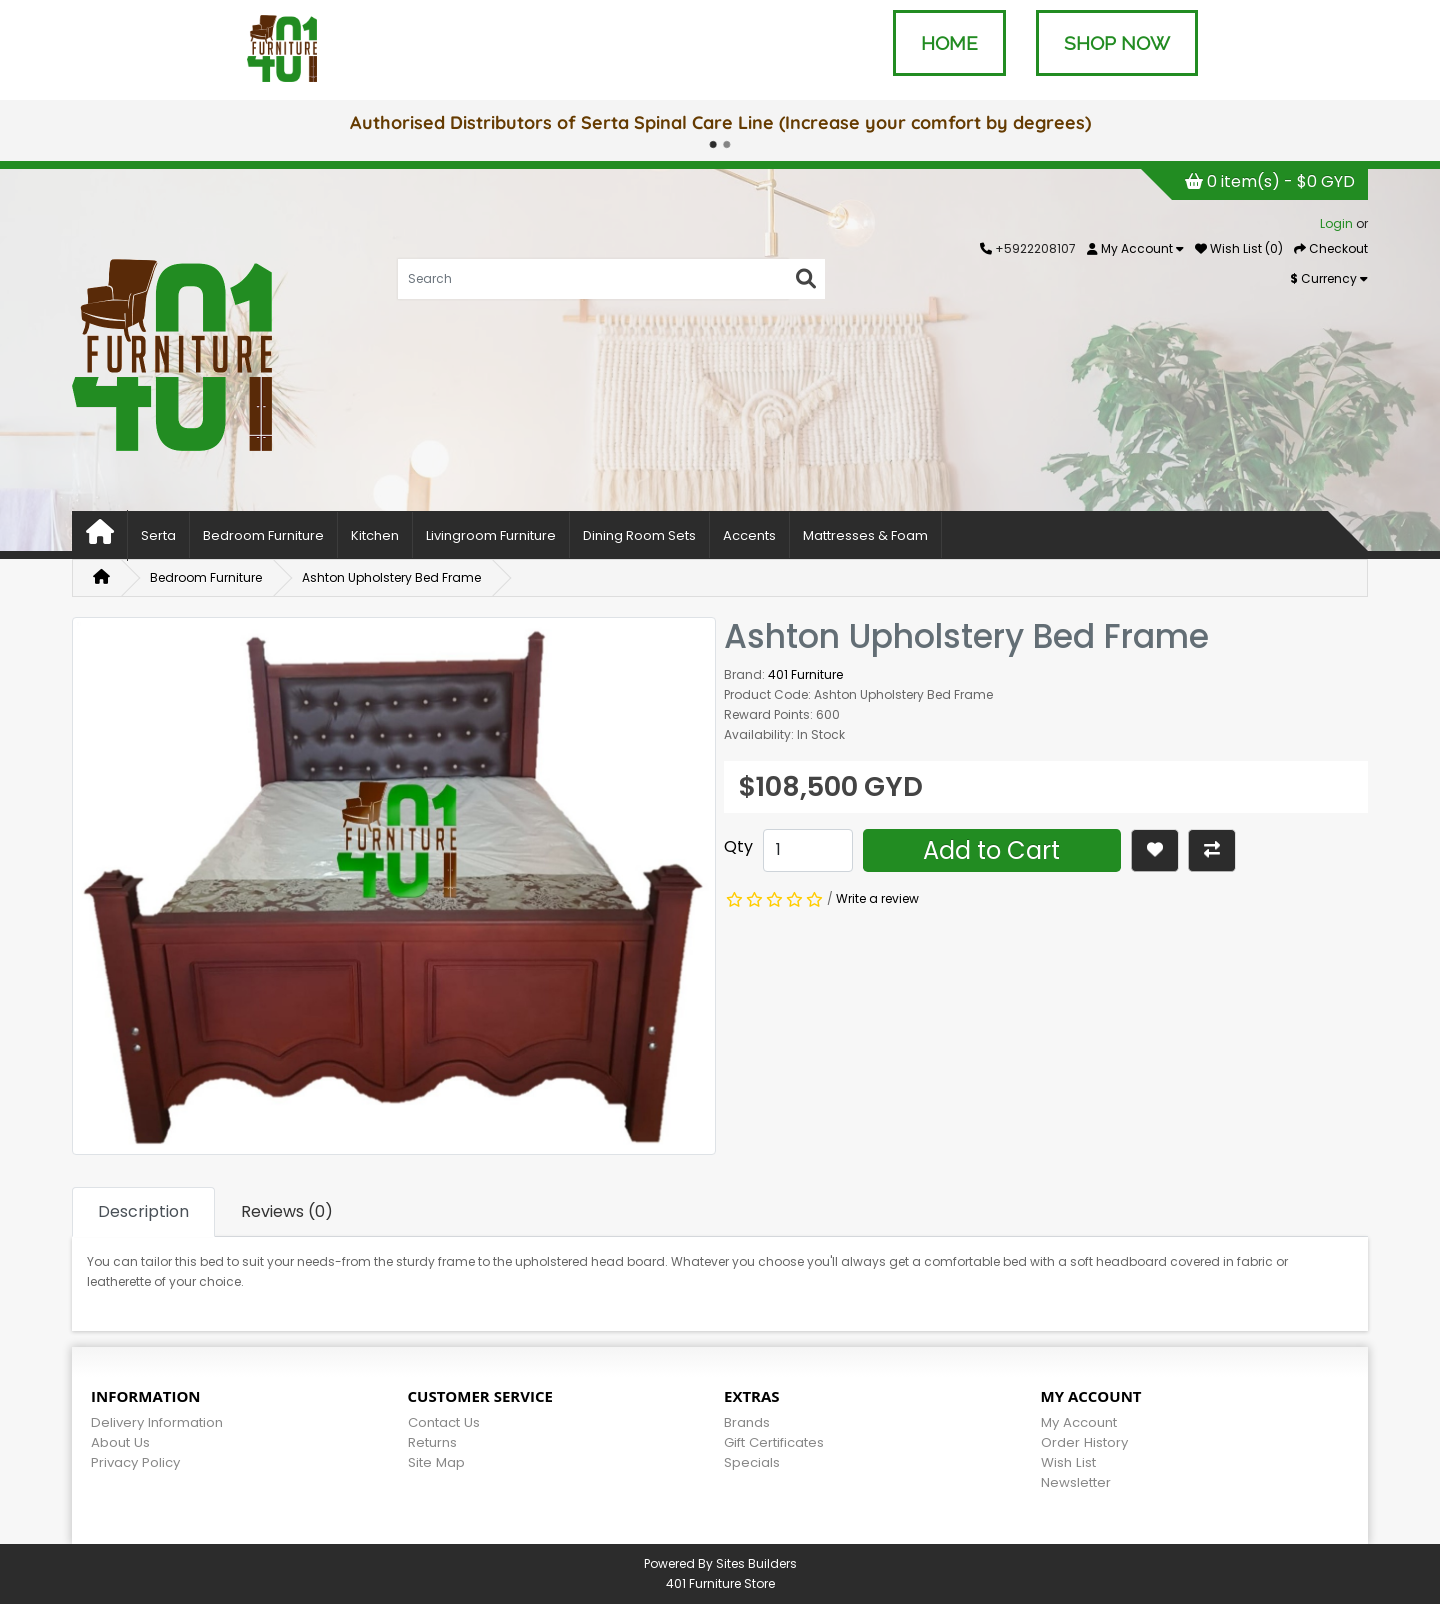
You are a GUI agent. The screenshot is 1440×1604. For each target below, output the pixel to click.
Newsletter (1076, 1482)
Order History (1084, 1442)
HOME (949, 43)
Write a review (877, 898)
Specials (752, 1462)
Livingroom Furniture (491, 535)
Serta (158, 535)
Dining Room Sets (639, 535)
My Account (1079, 1422)
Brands (747, 1422)
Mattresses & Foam (865, 535)
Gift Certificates (774, 1442)
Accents (749, 535)
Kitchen (375, 535)
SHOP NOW (1117, 43)
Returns (432, 1442)
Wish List (1068, 1462)
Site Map (436, 1462)
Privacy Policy (135, 1462)
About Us (120, 1442)
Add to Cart (991, 850)
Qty (738, 846)
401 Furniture (805, 674)
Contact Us (444, 1422)
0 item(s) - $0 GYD (1270, 181)
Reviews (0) (287, 1211)
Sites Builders (756, 1563)
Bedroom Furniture (263, 535)
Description (143, 1211)
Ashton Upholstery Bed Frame (391, 577)
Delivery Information (157, 1422)
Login (1336, 223)
